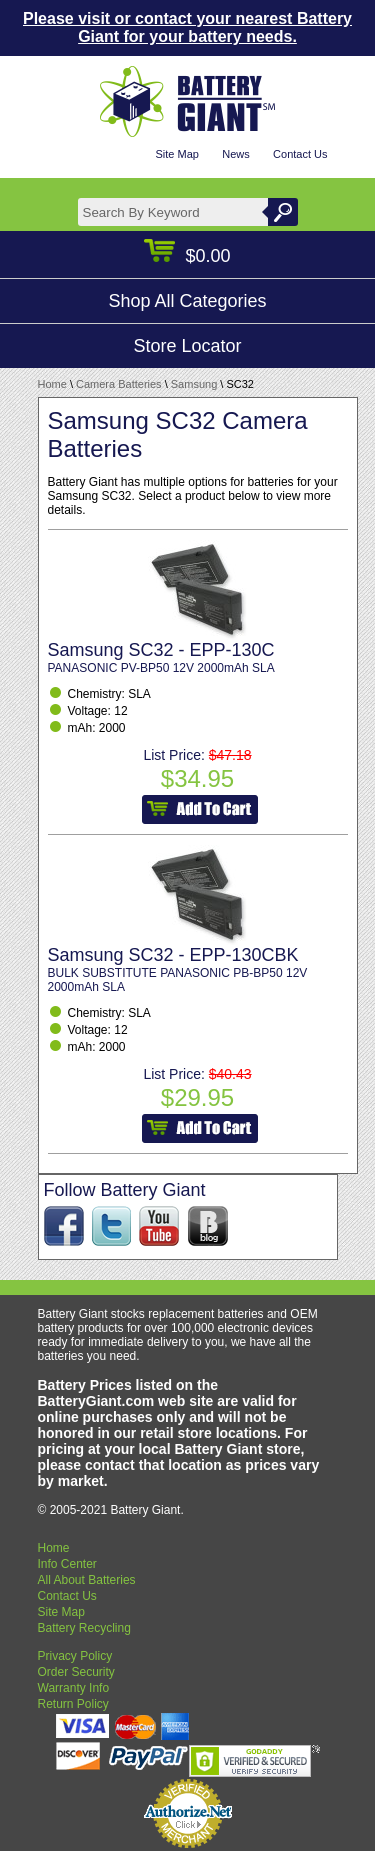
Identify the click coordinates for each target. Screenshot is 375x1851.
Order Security (76, 1672)
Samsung (194, 384)
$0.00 (187, 256)
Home (52, 384)
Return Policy (73, 1704)
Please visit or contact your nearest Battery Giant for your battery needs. (187, 27)
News (236, 154)
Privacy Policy (75, 1656)
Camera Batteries (119, 384)
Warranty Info (74, 1688)
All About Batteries (87, 1580)
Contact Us (300, 154)
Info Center (67, 1564)
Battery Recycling (84, 1628)
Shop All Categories (187, 301)
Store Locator (187, 346)
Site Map (176, 154)
